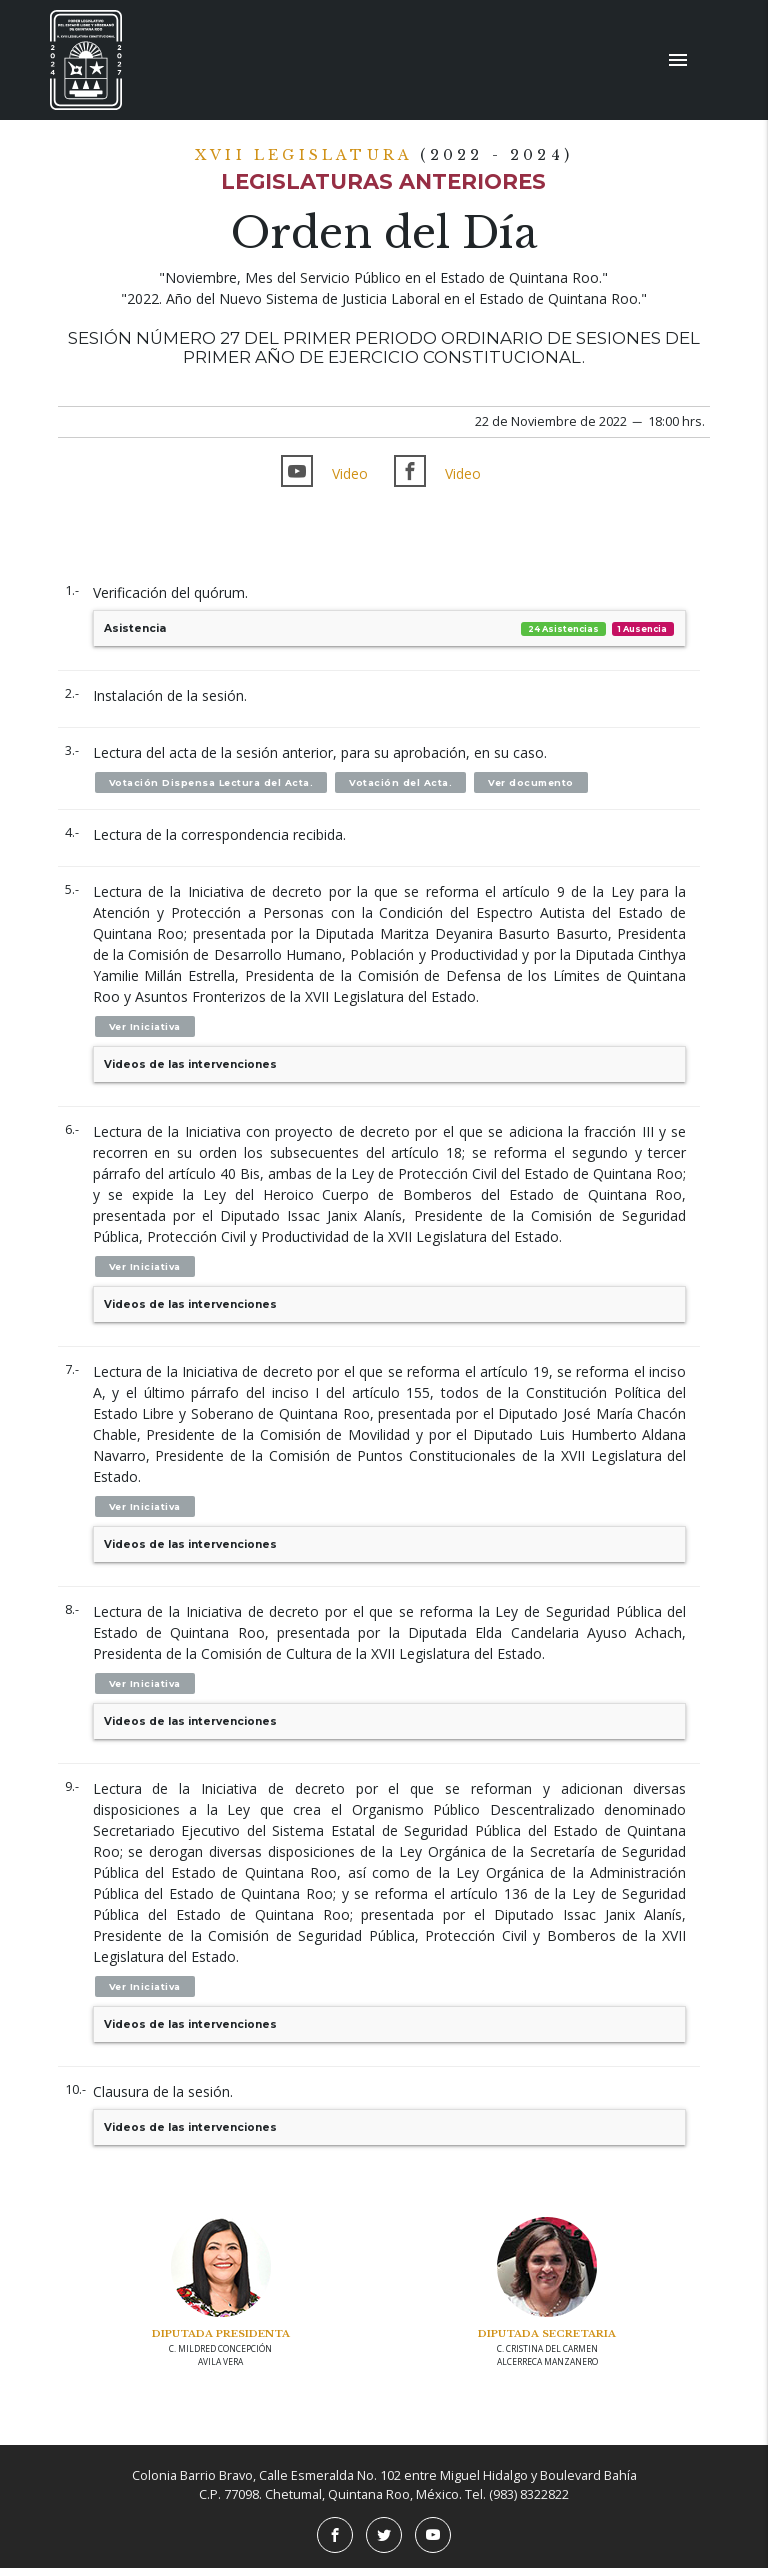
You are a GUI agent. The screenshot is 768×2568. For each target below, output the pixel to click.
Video (350, 473)
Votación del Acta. (400, 782)
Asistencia (390, 628)
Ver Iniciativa (145, 1026)
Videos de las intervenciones (190, 1064)
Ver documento (531, 782)
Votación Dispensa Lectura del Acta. (211, 782)
